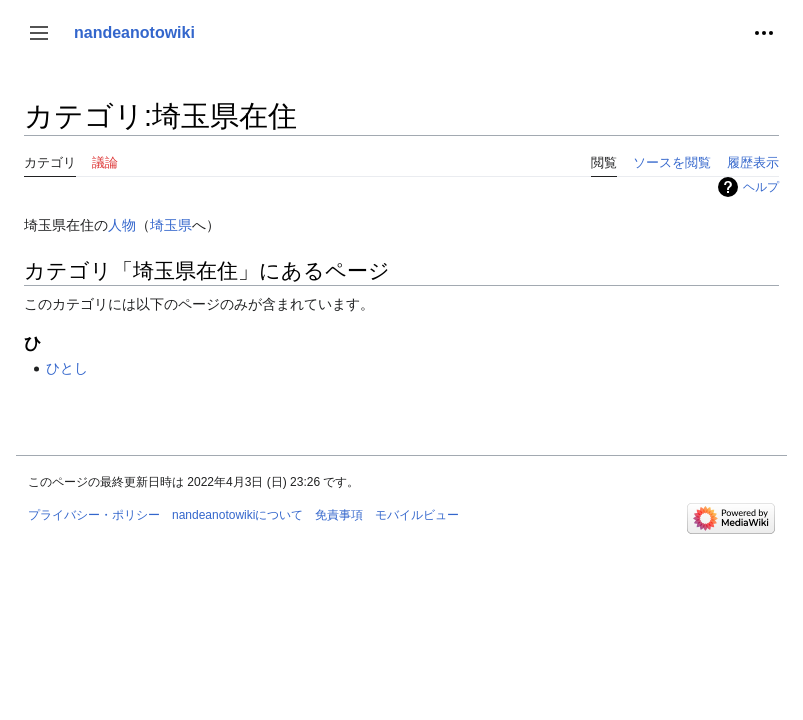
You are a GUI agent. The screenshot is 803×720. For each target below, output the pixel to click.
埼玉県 (171, 225)
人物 (122, 225)
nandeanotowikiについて (237, 515)
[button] (39, 33)
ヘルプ (761, 187)
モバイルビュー (417, 515)
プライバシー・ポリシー (94, 515)
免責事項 (339, 515)
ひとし (67, 368)
